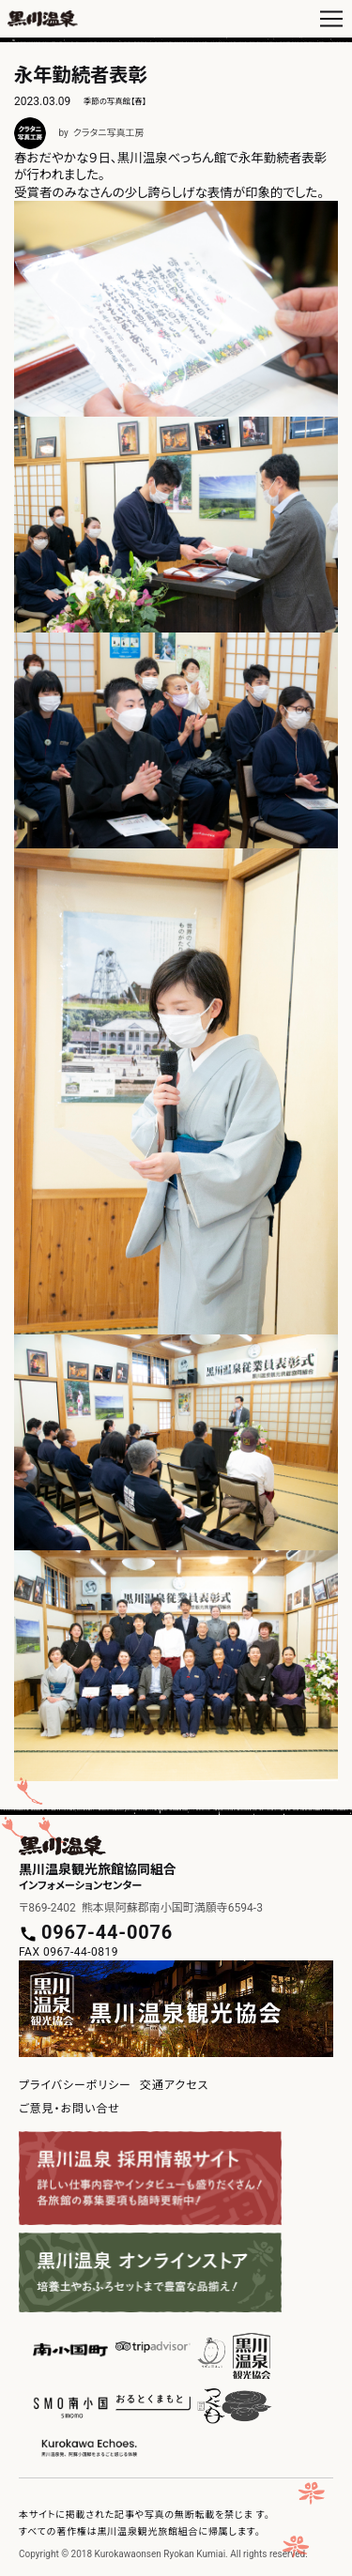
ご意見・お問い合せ (69, 2108)
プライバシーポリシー (75, 2085)
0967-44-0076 (107, 1932)
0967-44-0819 (80, 1952)
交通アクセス (174, 2085)
